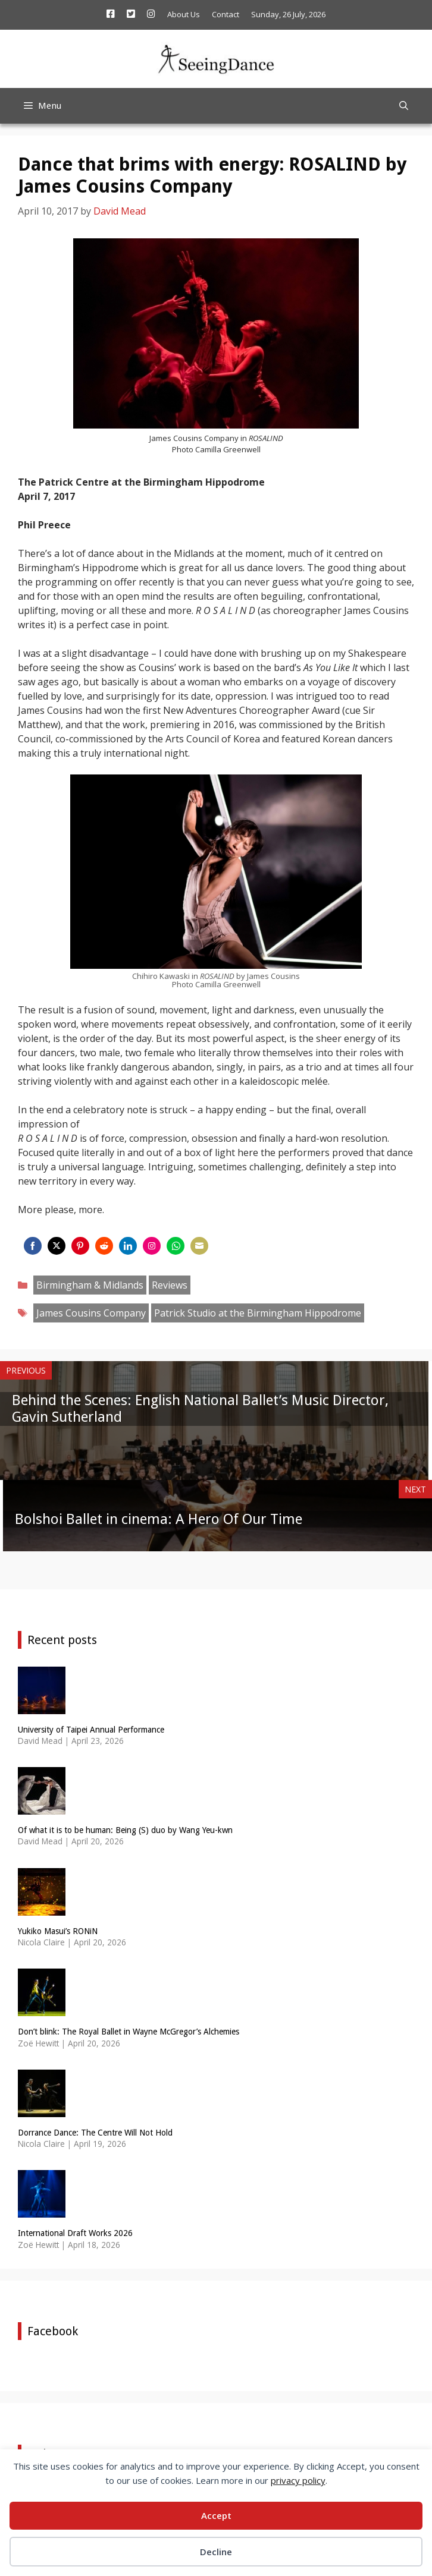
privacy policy (298, 2480)
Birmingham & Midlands (89, 1285)
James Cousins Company (91, 1313)
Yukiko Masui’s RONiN (58, 1931)
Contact (225, 14)
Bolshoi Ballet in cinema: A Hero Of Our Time (158, 1519)
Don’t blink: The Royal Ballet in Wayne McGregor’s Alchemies (128, 2031)
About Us (183, 14)
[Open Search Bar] (403, 106)
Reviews (169, 1285)
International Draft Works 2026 (75, 2233)
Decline (216, 2552)
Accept (216, 2515)
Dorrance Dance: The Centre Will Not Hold (95, 2132)
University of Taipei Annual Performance (91, 1729)
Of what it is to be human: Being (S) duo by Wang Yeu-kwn (125, 1830)
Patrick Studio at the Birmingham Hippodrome (257, 1313)
